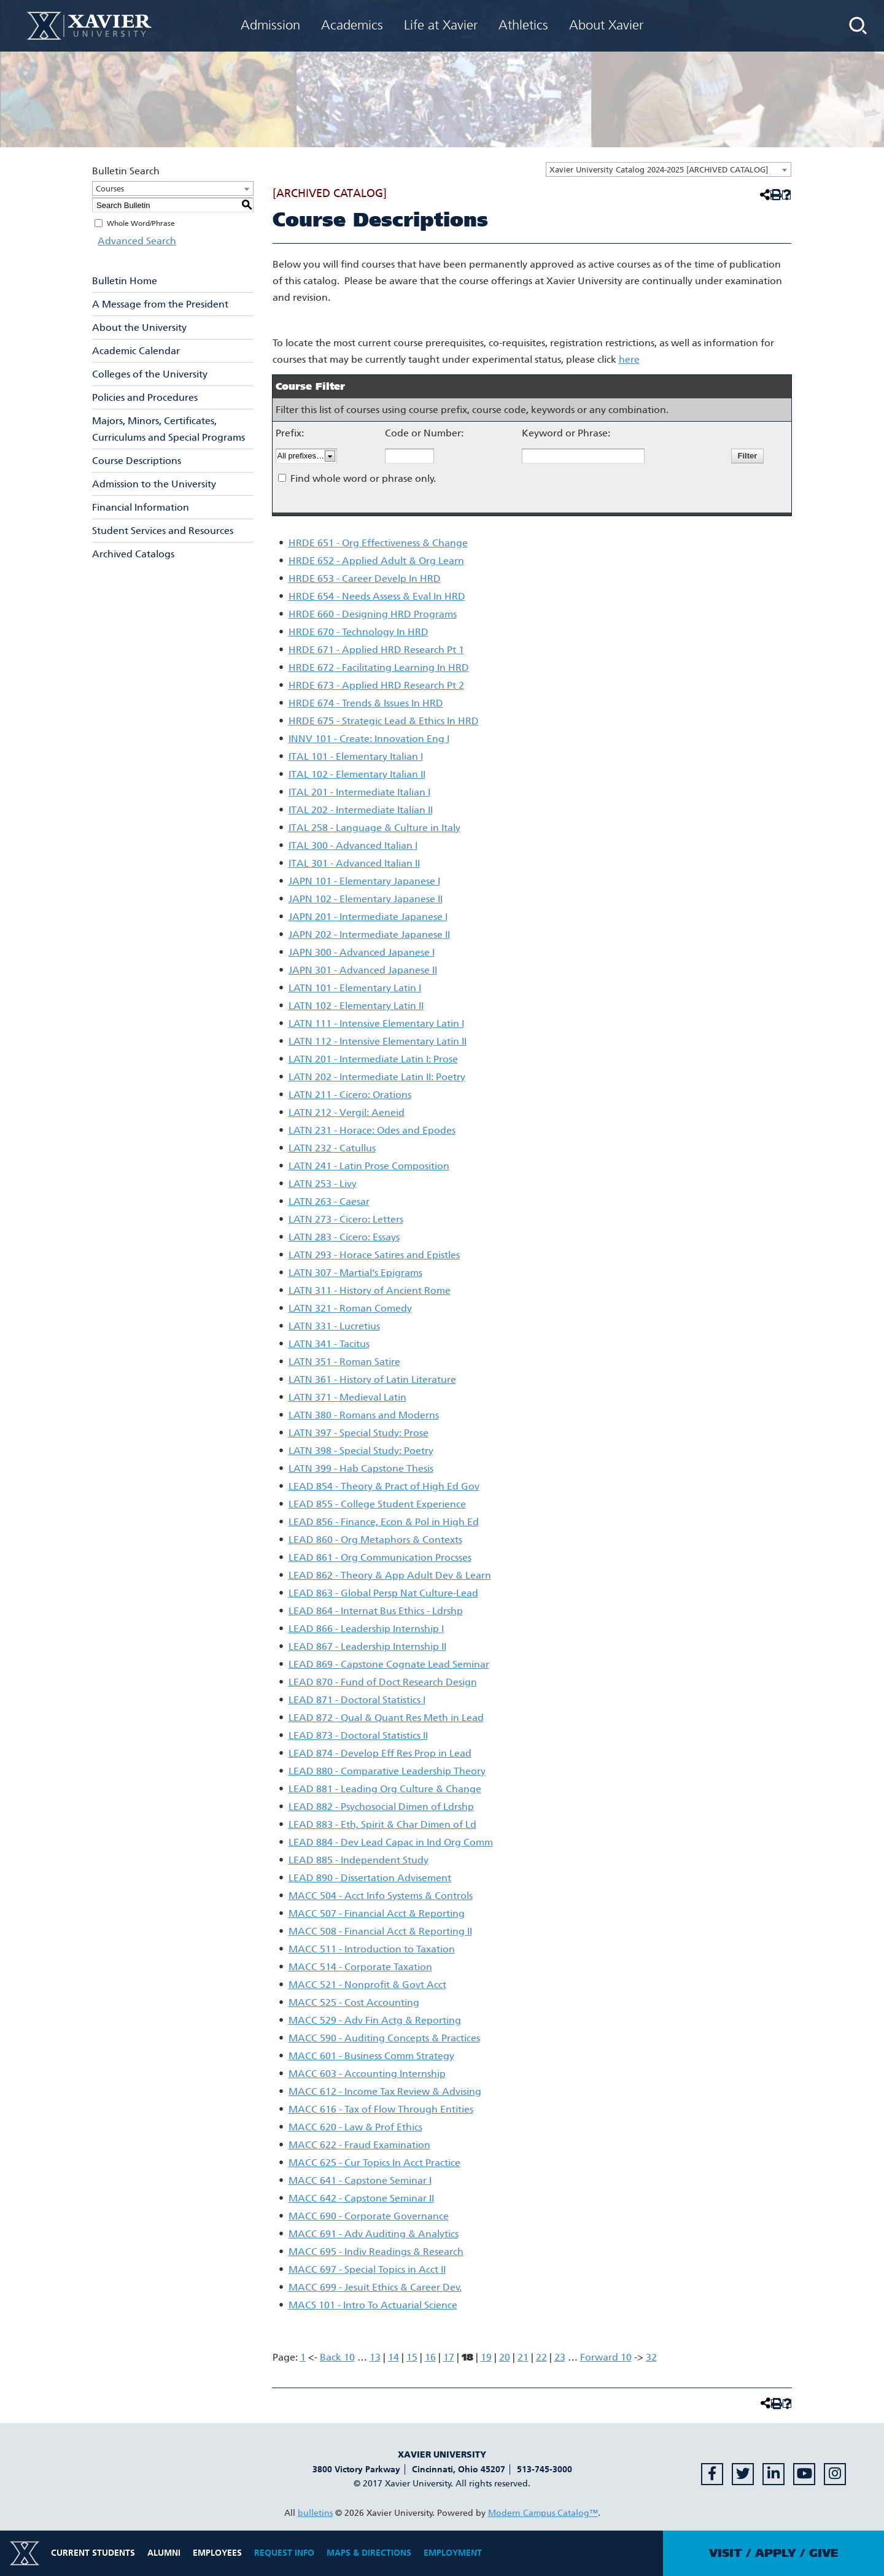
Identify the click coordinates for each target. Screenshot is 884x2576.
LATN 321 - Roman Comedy (350, 1308)
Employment (453, 2553)
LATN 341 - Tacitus (329, 1344)
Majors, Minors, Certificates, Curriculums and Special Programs (168, 429)
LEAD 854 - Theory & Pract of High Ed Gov (384, 1486)
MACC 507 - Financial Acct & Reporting (377, 1913)
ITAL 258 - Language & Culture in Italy (374, 828)
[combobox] (668, 169)
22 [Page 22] (541, 2357)
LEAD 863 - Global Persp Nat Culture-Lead (383, 1593)
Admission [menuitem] (270, 25)
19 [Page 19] (486, 2357)
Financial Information (140, 507)
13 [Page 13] (375, 2357)
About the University (139, 327)
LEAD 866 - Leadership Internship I (366, 1628)
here (629, 359)
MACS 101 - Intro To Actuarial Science (373, 2305)
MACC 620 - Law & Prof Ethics (355, 2127)
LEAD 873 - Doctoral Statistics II (358, 1735)
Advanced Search (131, 241)
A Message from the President (160, 304)
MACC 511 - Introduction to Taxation (372, 1949)
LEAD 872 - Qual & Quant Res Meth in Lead (386, 1717)
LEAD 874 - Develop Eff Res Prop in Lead (380, 1753)
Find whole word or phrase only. (363, 478)
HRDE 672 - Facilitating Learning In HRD (379, 667)
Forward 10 (606, 2357)
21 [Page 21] (523, 2357)
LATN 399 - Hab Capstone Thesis (361, 1468)
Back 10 (337, 2357)
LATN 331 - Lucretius (334, 1326)
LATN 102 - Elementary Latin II (356, 1005)
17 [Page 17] (448, 2357)
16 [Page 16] (430, 2357)
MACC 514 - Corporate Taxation (360, 1967)
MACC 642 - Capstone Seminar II (361, 2198)
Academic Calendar (136, 351)
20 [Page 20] (504, 2357)
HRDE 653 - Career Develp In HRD (365, 578)
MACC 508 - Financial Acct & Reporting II (380, 1931)
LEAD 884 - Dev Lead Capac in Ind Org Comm (391, 1842)
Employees (217, 2553)
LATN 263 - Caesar (329, 1201)
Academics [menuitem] (352, 25)
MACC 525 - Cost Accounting (354, 2002)
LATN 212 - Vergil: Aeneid (347, 1112)
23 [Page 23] (559, 2357)
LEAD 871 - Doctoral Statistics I (357, 1700)
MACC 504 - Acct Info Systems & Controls (381, 1895)
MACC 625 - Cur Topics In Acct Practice (374, 2162)
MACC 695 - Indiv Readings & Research (376, 2251)
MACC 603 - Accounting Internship (367, 2073)
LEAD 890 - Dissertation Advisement (370, 1878)
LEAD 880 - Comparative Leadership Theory (387, 1771)
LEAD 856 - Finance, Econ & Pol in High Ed (384, 1522)
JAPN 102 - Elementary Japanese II (366, 899)
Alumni (163, 2553)
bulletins (315, 2513)
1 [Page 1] (303, 2357)
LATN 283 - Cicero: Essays (344, 1237)
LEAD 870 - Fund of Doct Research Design (383, 1682)
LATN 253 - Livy (323, 1183)
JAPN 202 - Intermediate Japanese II (369, 934)
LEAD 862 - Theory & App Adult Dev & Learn (390, 1575)
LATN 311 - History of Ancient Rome (370, 1290)
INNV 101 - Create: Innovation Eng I (369, 739)
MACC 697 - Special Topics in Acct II (367, 2269)
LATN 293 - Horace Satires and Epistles (374, 1255)
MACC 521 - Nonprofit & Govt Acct (367, 1984)
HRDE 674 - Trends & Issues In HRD (366, 703)
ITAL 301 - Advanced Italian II (354, 863)
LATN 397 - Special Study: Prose (358, 1433)
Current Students (93, 2553)
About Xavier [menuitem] (606, 25)
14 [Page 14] (393, 2357)
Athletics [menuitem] (523, 25)
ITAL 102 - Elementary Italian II (357, 774)
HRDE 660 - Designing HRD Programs (373, 614)
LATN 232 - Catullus (332, 1148)
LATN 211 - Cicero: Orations (350, 1094)
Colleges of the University (149, 374)
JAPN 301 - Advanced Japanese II (363, 970)
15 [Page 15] (411, 2357)
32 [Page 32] (651, 2357)
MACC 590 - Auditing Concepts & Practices (384, 2038)
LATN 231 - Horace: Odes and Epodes (372, 1130)
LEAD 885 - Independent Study (358, 1860)
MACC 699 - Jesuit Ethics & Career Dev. (375, 2287)
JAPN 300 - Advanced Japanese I (362, 952)
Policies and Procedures (145, 397)
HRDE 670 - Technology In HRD (358, 632)
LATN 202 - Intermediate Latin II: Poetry (377, 1077)
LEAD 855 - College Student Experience (377, 1504)
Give (823, 2553)
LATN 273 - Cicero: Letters (346, 1219)
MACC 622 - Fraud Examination (359, 2145)
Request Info (284, 2553)
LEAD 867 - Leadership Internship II (367, 1646)
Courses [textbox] (110, 188)
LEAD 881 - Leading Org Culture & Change (385, 1789)
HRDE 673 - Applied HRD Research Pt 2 (376, 685)
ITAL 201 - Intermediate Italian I (359, 792)
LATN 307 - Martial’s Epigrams (355, 1272)
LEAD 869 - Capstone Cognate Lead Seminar (389, 1664)
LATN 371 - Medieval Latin (347, 1397)
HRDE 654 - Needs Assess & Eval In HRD (377, 596)
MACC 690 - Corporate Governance (369, 2216)
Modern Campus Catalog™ (543, 2513)
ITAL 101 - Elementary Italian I (356, 756)
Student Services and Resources (162, 530)
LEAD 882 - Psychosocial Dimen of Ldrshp (381, 1806)
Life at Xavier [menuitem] (441, 25)
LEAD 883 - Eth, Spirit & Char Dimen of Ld (382, 1824)
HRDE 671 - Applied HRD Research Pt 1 (376, 650)
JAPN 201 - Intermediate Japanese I (368, 916)
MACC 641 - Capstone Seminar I (360, 2180)
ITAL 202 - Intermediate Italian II (361, 810)
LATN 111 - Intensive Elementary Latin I (376, 1023)
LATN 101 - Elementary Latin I (355, 988)
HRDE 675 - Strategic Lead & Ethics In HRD (384, 721)
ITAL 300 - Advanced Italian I (353, 845)
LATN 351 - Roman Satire (344, 1361)
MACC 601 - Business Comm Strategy (371, 2056)
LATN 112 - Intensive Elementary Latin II (378, 1041)
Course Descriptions (136, 460)
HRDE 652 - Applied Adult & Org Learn (376, 561)
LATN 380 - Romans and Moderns (364, 1415)
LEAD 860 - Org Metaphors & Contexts (375, 1539)
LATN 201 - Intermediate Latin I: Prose (373, 1059)
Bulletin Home (124, 281)
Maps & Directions (369, 2553)
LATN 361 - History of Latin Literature (372, 1379)
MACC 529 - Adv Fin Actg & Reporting (375, 2020)
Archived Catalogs (133, 554)
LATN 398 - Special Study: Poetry (361, 1450)
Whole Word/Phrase (141, 223)
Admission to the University (154, 484)
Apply (775, 2553)
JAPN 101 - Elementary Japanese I (364, 881)
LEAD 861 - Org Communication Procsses (380, 1557)
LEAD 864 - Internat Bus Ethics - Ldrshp (376, 1611)
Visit (725, 2553)
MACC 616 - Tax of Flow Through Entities (381, 2109)
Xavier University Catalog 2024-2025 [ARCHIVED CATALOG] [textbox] (658, 169)
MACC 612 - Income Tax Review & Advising (385, 2091)
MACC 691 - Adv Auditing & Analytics (374, 2234)
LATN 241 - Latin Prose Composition (369, 1166)
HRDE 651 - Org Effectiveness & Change (378, 543)
